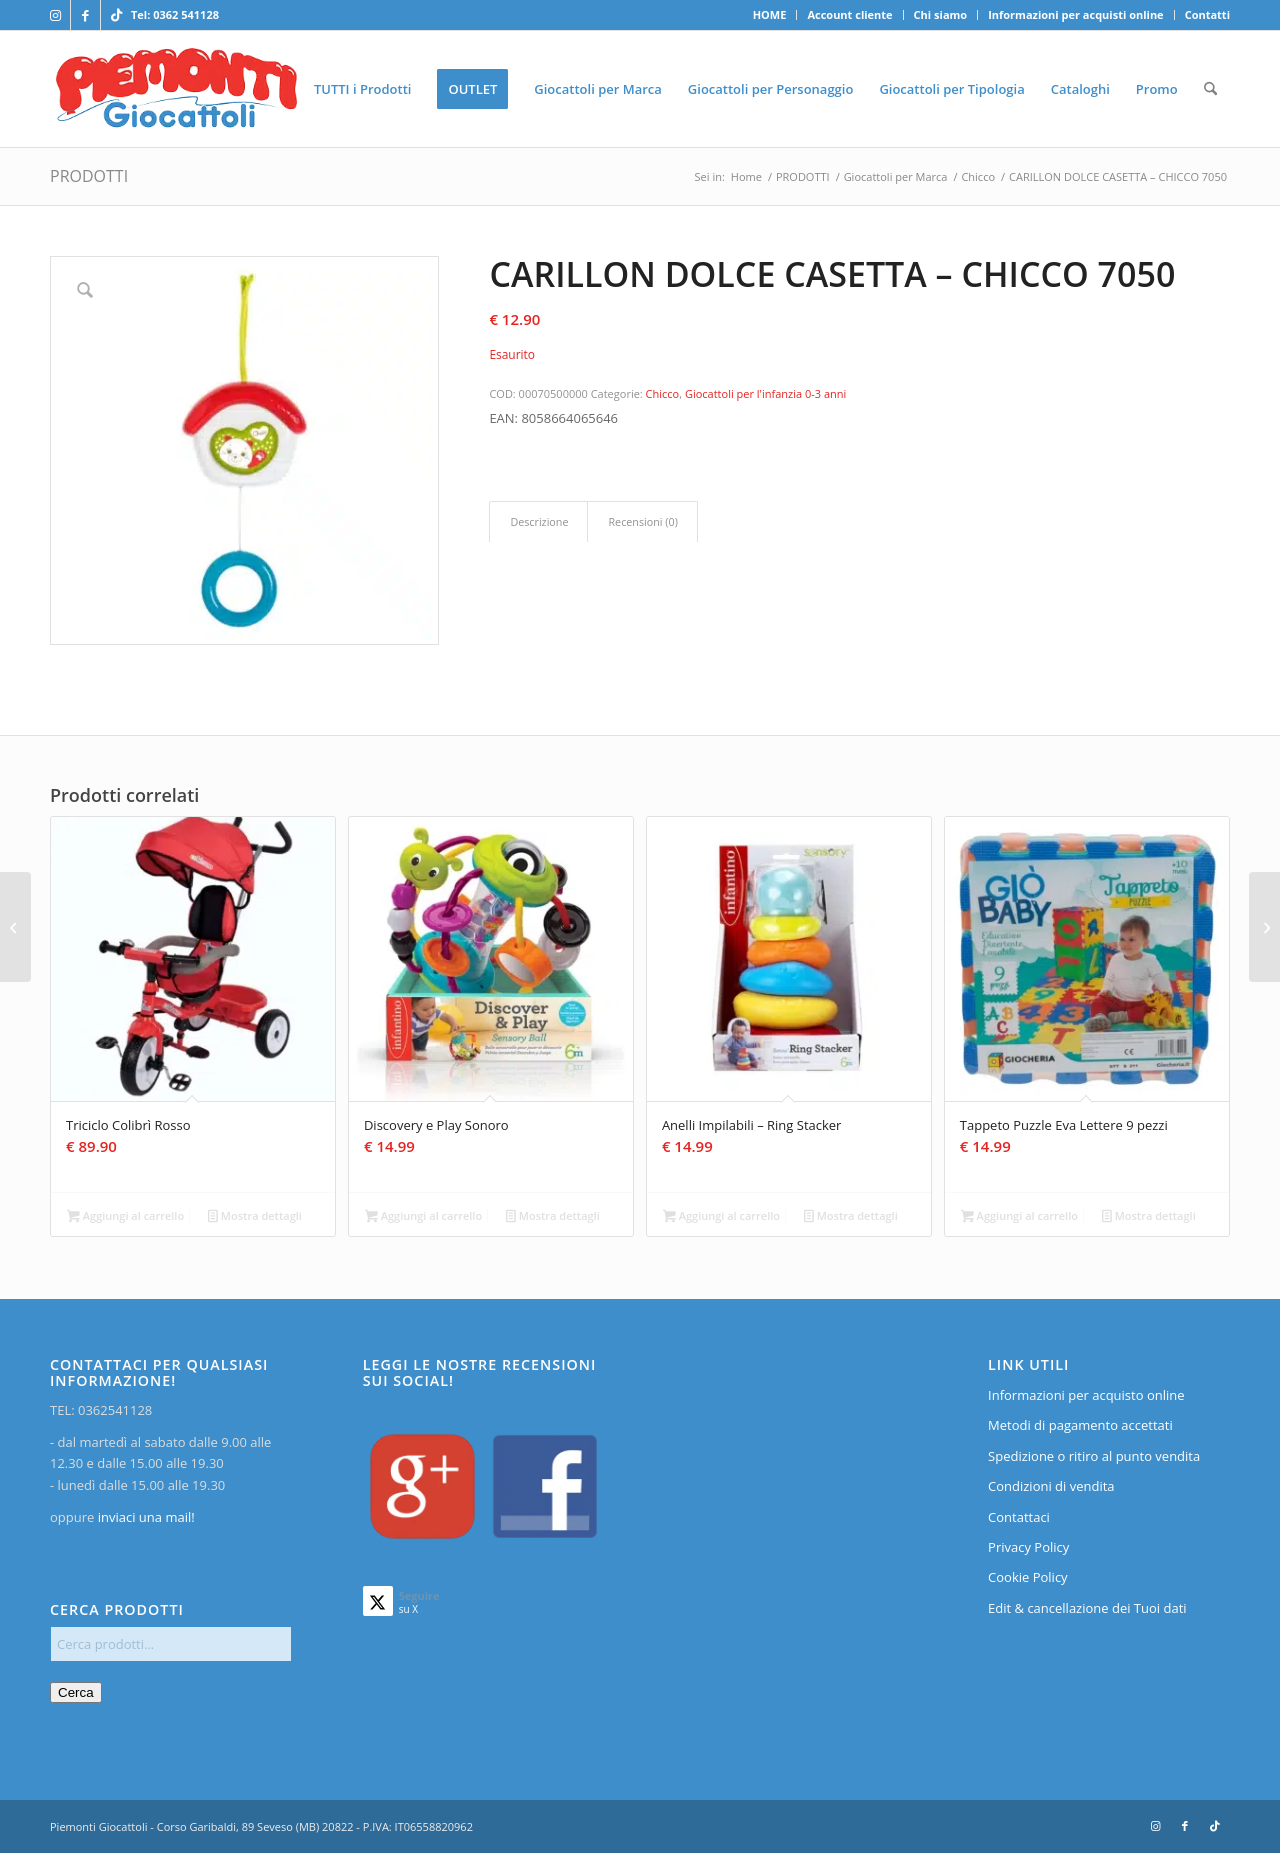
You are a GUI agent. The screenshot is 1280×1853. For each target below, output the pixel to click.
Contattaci (1019, 1517)
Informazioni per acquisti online (1075, 14)
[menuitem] (770, 15)
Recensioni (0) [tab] (642, 521)
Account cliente (849, 14)
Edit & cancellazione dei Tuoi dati (1087, 1608)
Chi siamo (941, 14)
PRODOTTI (89, 176)
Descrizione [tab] (539, 521)
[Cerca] (1210, 89)
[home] (176, 89)
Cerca (76, 1692)
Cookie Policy (1028, 1577)
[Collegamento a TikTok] (116, 15)
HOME (770, 14)
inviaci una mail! (144, 1517)
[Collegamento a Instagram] (55, 15)
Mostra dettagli (255, 1217)
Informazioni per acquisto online (1086, 1395)
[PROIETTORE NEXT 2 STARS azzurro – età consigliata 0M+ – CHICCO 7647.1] (15, 927)
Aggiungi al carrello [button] (125, 1217)
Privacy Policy (1028, 1547)
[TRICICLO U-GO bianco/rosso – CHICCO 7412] (1264, 927)
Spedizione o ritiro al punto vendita (1094, 1456)
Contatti (1207, 14)
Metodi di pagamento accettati (1080, 1425)
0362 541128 (186, 14)
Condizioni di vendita (1051, 1486)
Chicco (663, 393)
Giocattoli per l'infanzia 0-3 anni (765, 393)
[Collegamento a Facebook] (85, 15)
